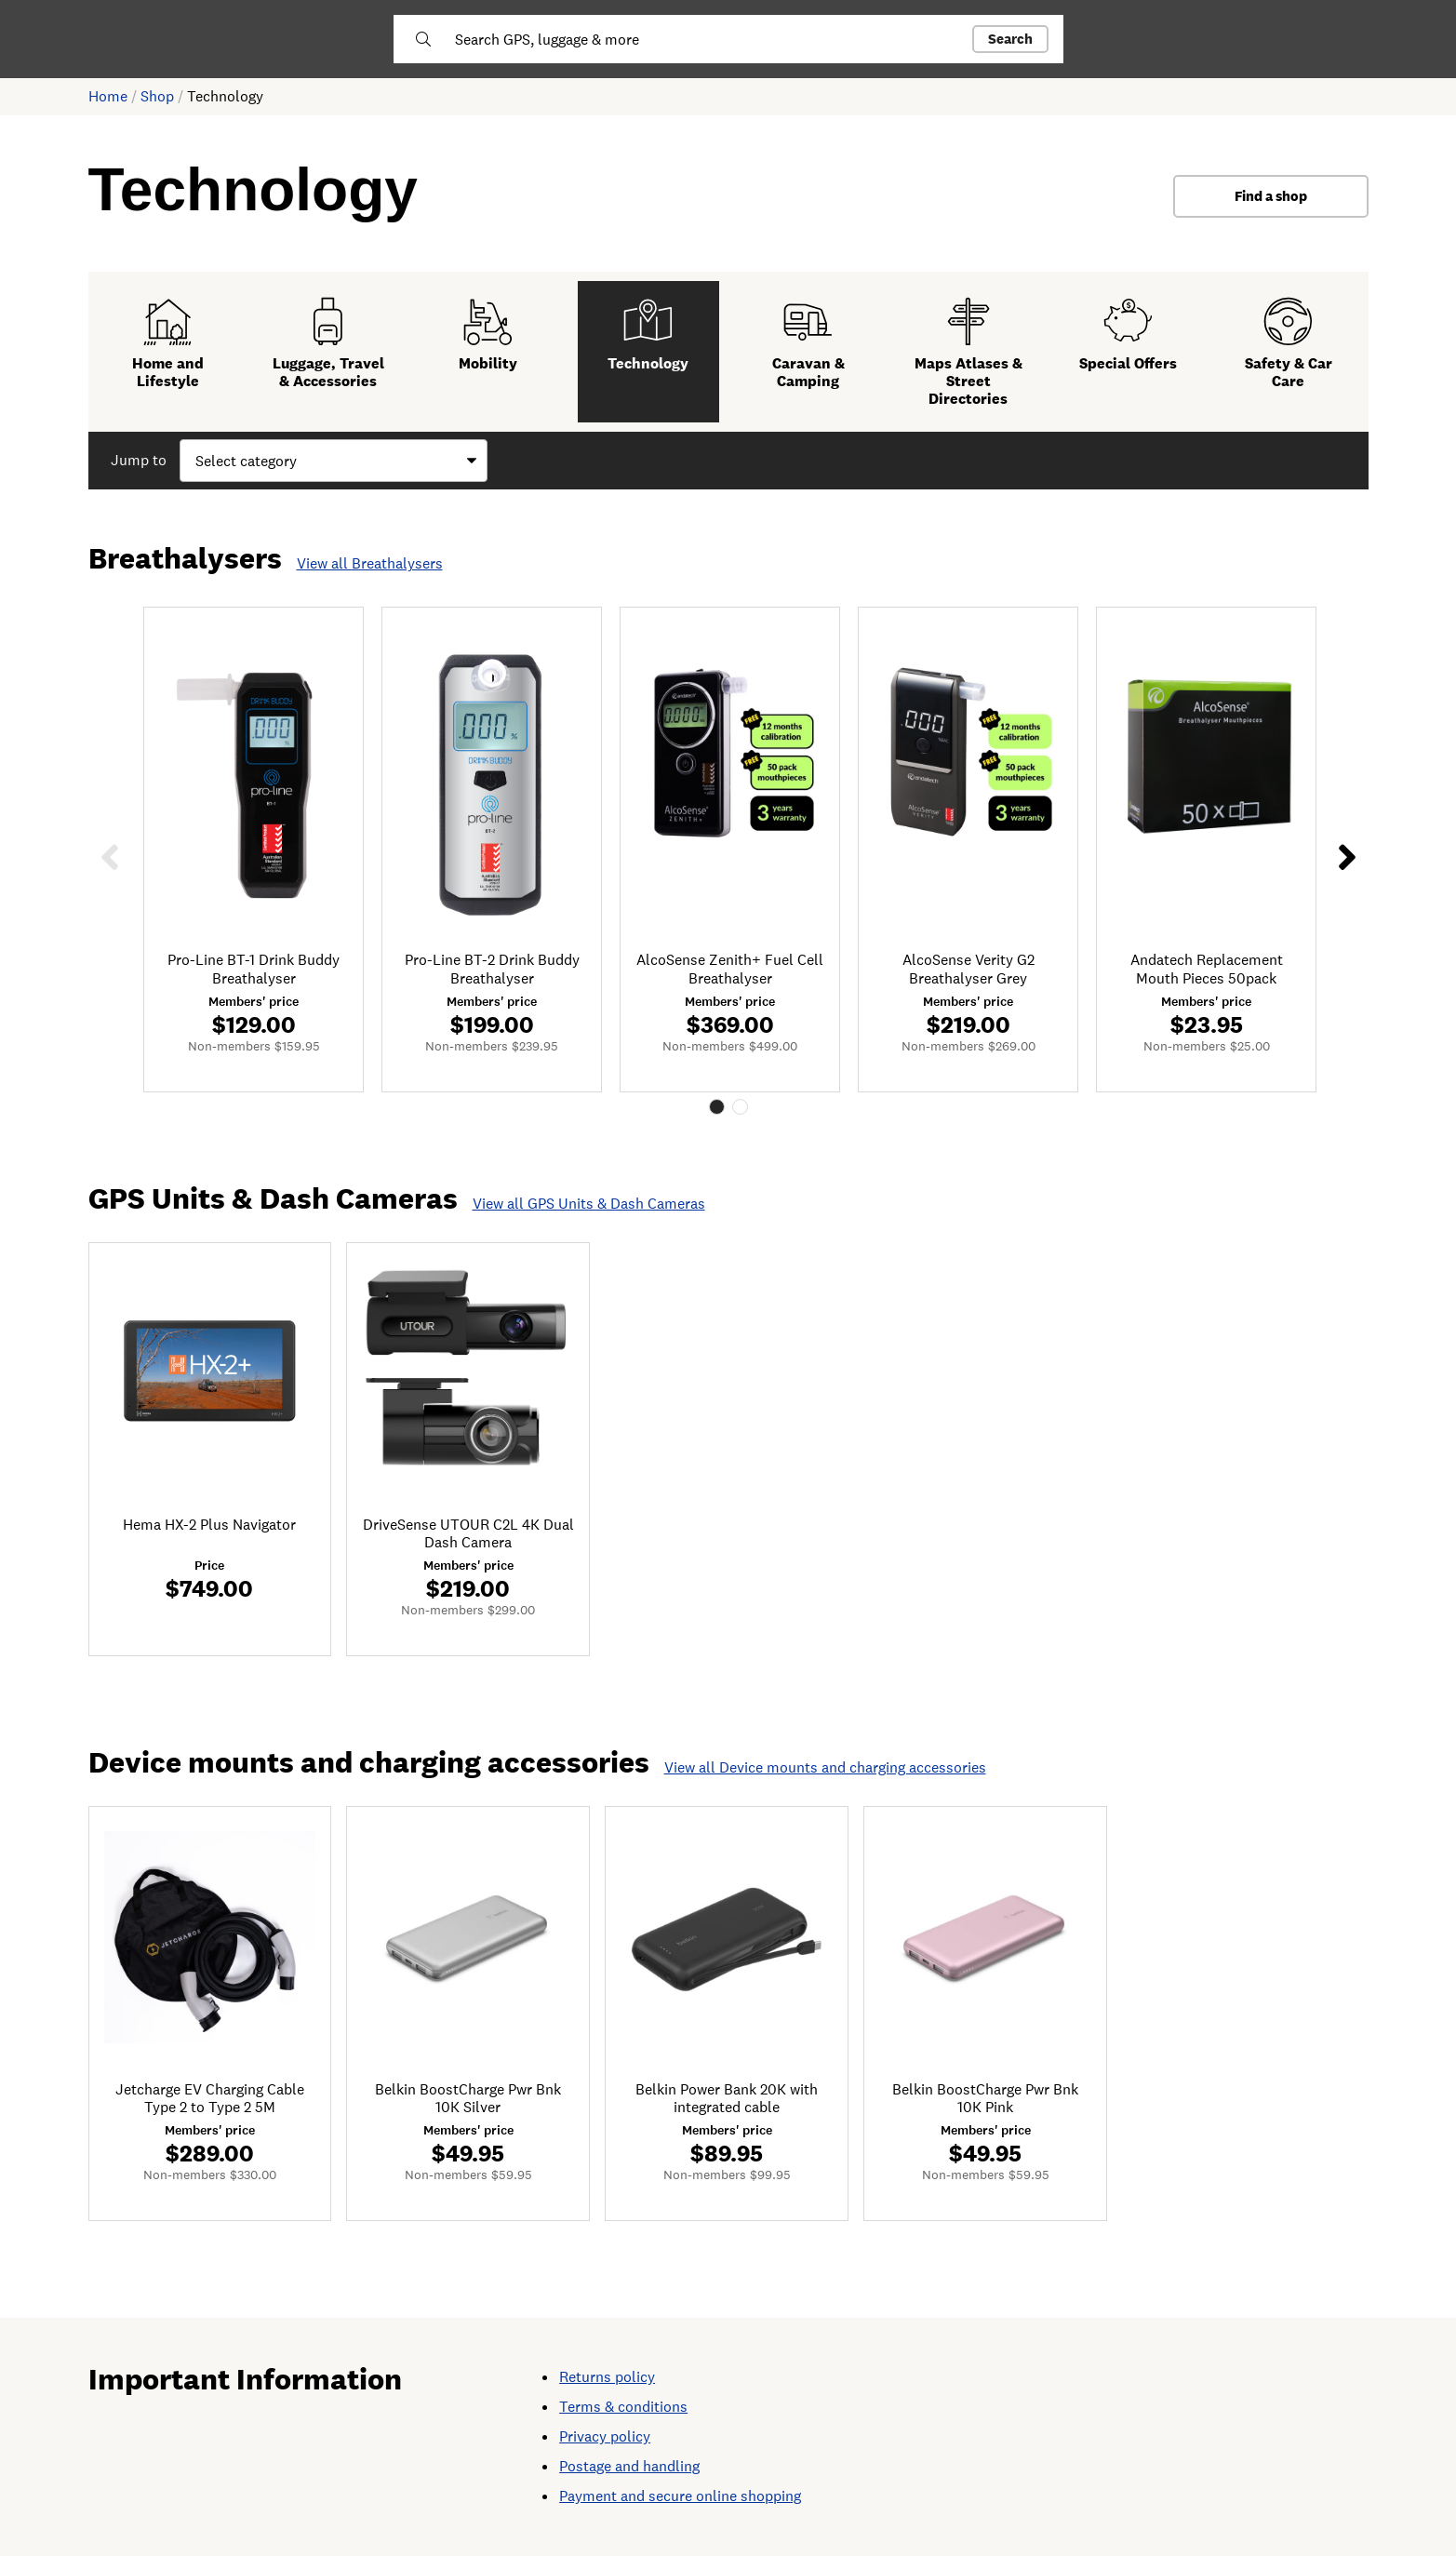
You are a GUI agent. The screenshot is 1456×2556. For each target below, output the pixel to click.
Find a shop (1271, 196)
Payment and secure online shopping (680, 2496)
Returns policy (607, 2377)
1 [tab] (717, 1107)
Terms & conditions (623, 2406)
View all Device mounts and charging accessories (825, 1767)
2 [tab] (740, 1107)
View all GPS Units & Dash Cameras (589, 1203)
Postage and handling (629, 2466)
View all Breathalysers (370, 563)
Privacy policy (604, 2436)
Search (1010, 38)
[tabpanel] (254, 849)
